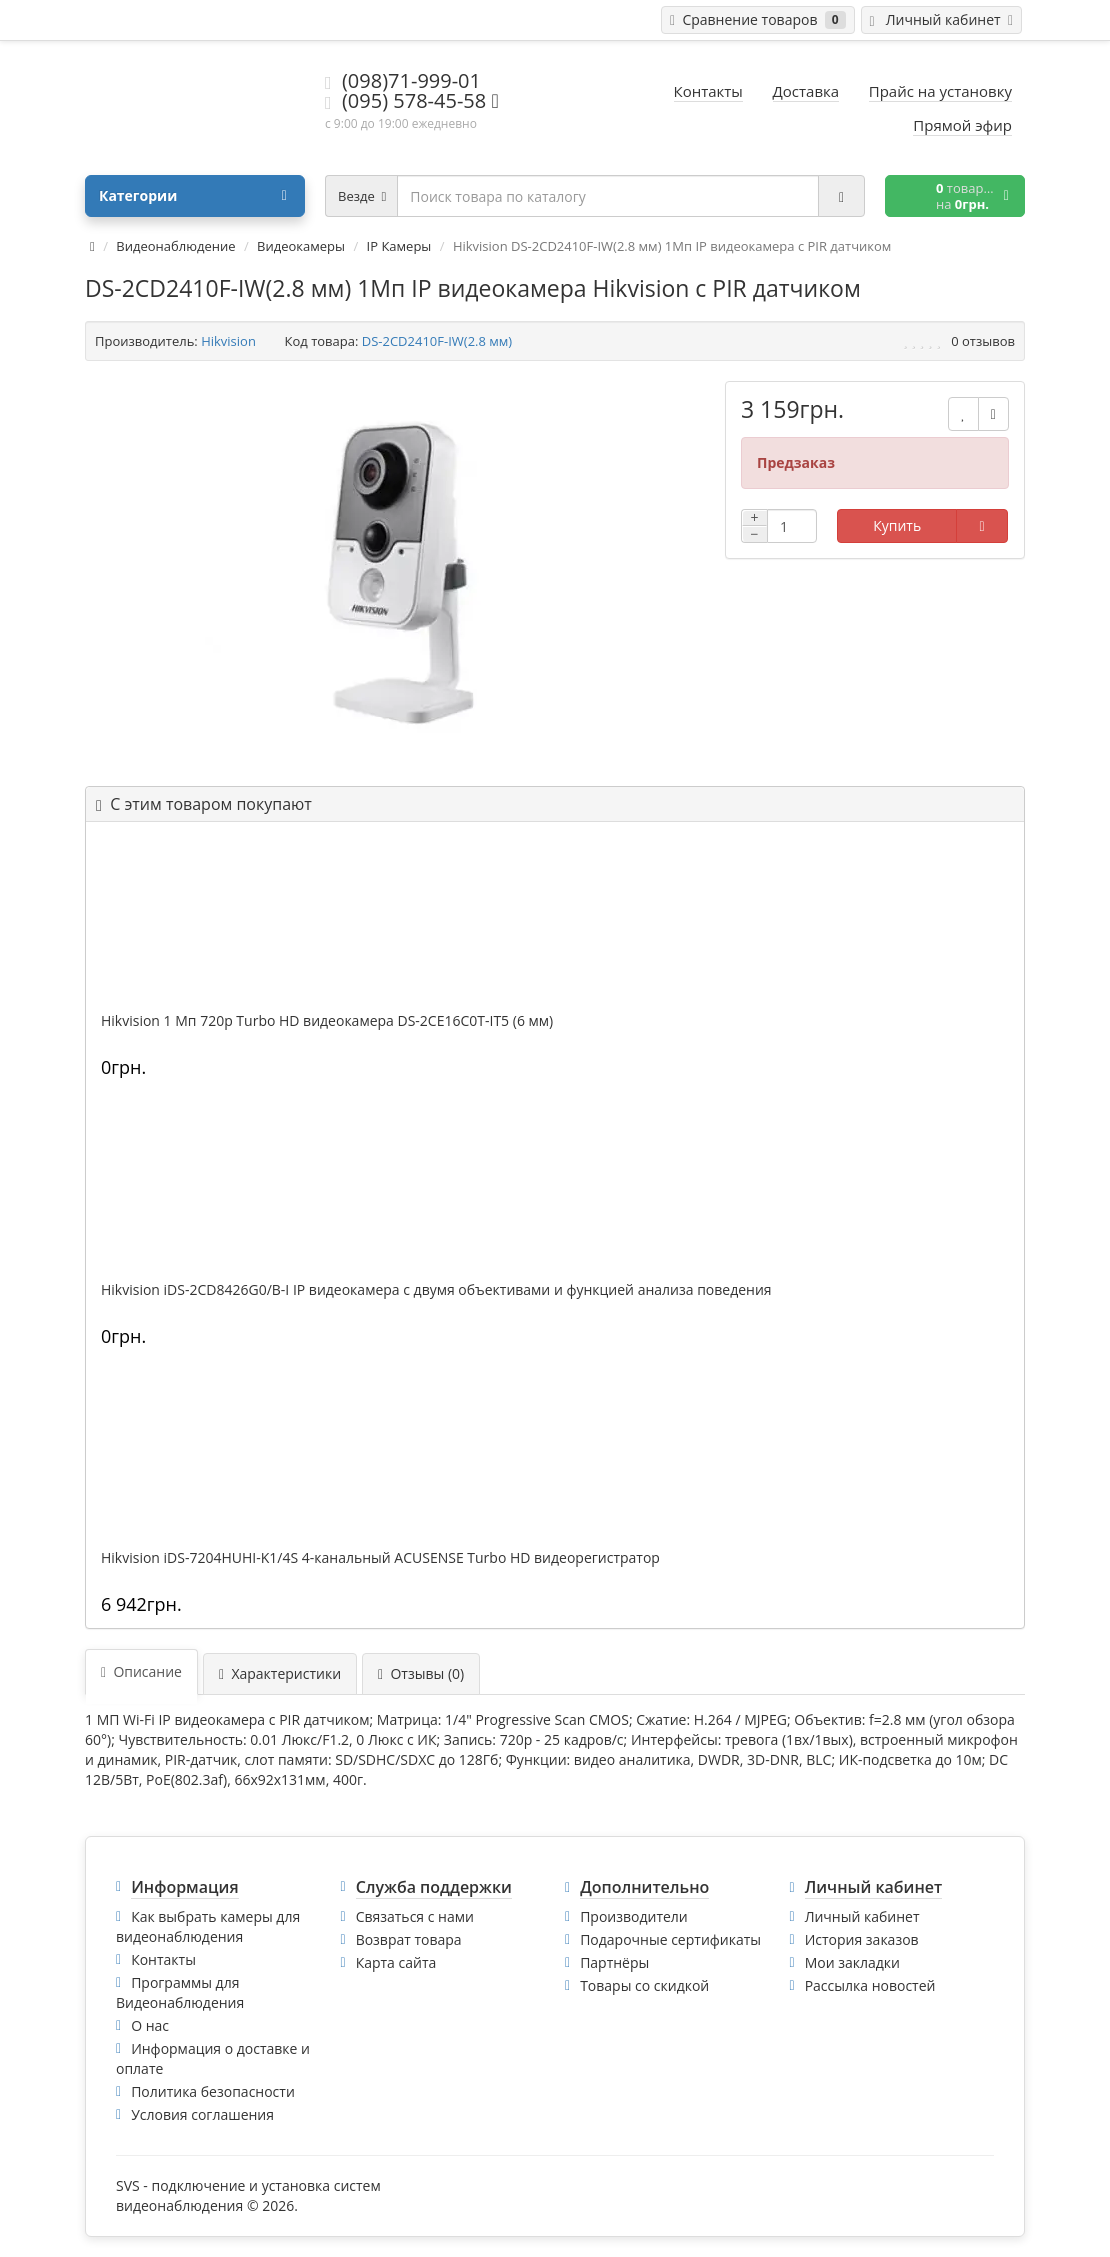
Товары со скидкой (644, 1985)
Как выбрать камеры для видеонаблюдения (208, 1926)
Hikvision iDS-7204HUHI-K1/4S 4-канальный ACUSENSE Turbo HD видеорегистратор (380, 1558)
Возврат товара (409, 1939)
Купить (897, 525)
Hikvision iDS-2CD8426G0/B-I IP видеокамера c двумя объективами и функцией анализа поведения (436, 1290)
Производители (634, 1916)
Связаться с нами (415, 1916)
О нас (150, 2025)
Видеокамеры (301, 246)
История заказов (862, 1939)
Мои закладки (852, 1962)
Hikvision (228, 341)
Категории (193, 196)
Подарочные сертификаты (670, 1939)
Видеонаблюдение (175, 246)
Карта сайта (396, 1962)
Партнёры (614, 1962)
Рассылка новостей (870, 1985)
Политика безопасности (213, 2091)
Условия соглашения (202, 2114)
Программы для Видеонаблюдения (180, 1992)
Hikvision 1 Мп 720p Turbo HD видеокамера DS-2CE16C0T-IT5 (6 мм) (327, 1021)
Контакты (163, 1959)
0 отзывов (983, 341)
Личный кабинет (862, 1916)
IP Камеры (399, 246)
